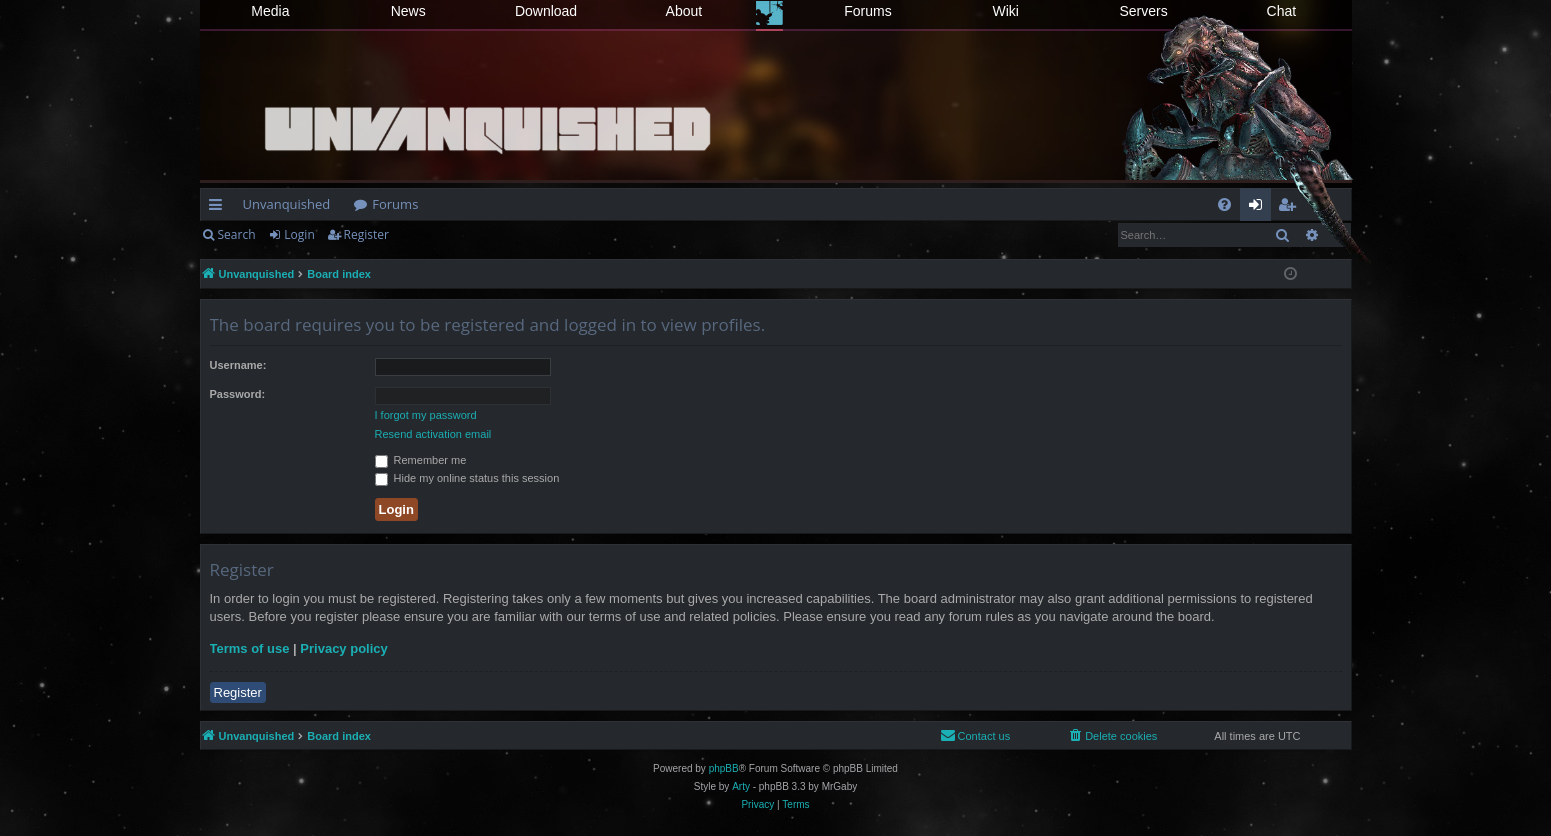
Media (270, 11)
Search (237, 234)
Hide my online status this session (467, 478)
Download (546, 11)
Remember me (421, 460)
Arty (741, 786)
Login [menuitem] (1259, 208)
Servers (1143, 11)
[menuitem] (1224, 204)
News (408, 11)
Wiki (1006, 11)
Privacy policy (343, 648)
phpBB (724, 768)
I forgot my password (426, 415)
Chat (1282, 11)
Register (366, 234)
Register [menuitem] (1290, 208)
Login (299, 234)
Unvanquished (287, 204)
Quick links (219, 208)
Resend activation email (433, 434)
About (684, 11)
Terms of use (250, 648)
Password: (238, 394)
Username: (238, 365)
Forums (867, 11)
